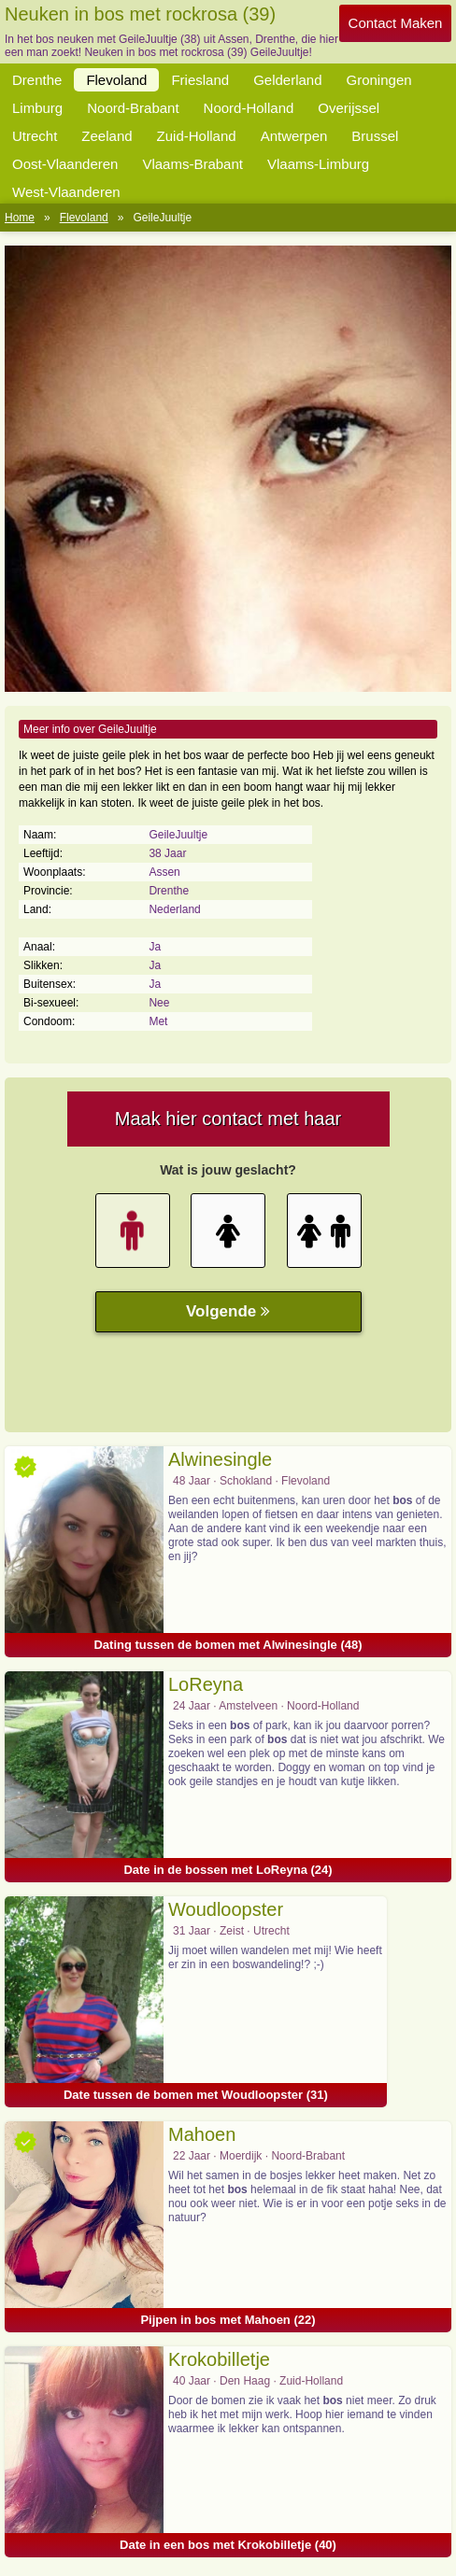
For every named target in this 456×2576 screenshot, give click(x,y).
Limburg (37, 108)
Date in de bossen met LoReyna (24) (227, 1870)
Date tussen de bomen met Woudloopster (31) (196, 2095)
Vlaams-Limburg (318, 164)
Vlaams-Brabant (192, 164)
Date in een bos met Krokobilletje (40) (228, 2545)
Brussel (374, 136)
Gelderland (287, 80)
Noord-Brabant (132, 108)
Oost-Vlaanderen (65, 164)
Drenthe (37, 80)
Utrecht (34, 136)
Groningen (379, 80)
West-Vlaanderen (66, 192)
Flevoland (116, 80)
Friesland (200, 80)
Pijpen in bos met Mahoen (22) (227, 2320)
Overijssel (348, 108)
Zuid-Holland (196, 136)
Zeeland (106, 136)
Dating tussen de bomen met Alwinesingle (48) (227, 1645)
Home (20, 217)
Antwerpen (294, 136)
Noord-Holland (249, 108)
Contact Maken (396, 23)
